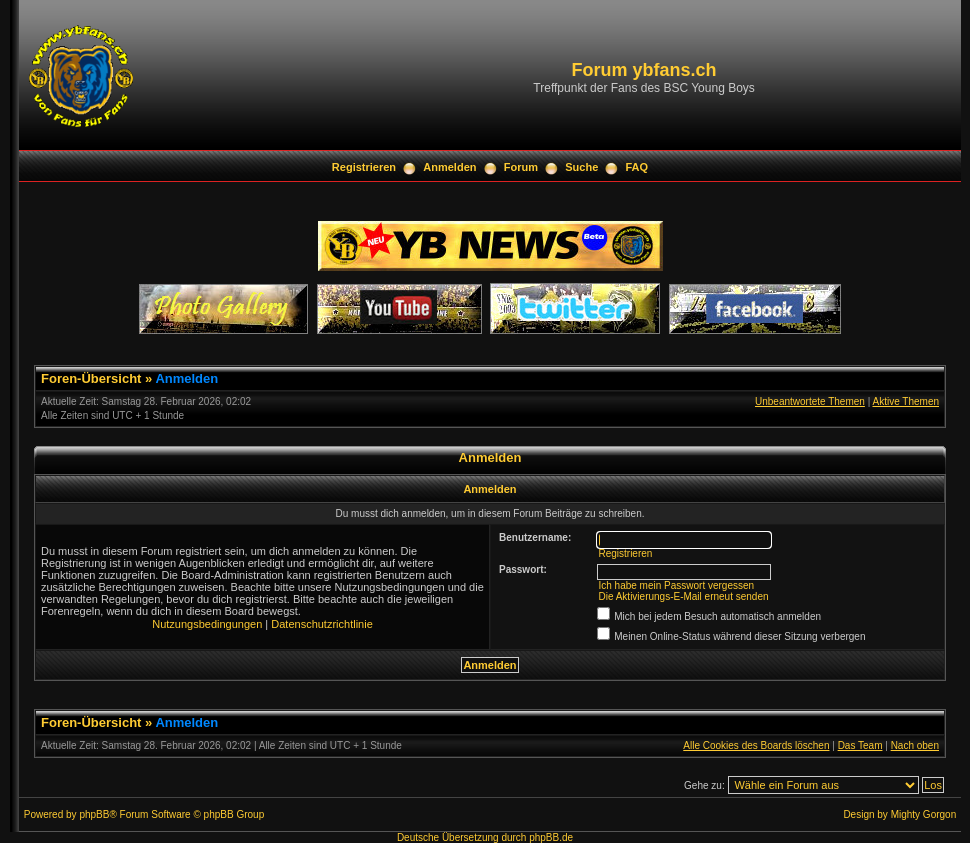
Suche (581, 167)
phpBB (94, 814)
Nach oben (915, 745)
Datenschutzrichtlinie (322, 624)
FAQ (637, 167)
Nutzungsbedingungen (207, 624)
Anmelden (449, 167)
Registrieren (364, 167)
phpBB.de (551, 837)
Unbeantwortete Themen (810, 401)
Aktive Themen (905, 401)
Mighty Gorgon (924, 814)
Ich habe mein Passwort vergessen (676, 585)
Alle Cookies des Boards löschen (756, 745)
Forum (521, 167)
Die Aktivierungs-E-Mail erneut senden (683, 596)
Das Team (860, 745)
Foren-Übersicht (91, 378)
